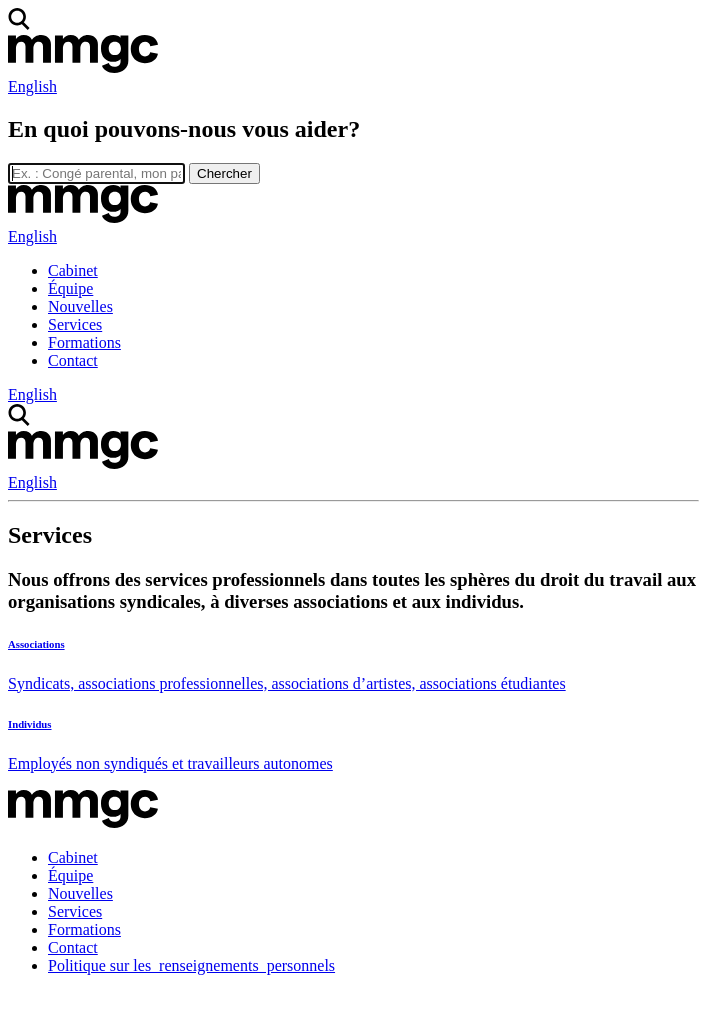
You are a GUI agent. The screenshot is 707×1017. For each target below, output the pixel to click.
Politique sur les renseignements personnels (191, 965)
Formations (84, 342)
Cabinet (73, 270)
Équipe (70, 288)
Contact (73, 360)
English (32, 86)
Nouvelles (80, 306)
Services (75, 324)
